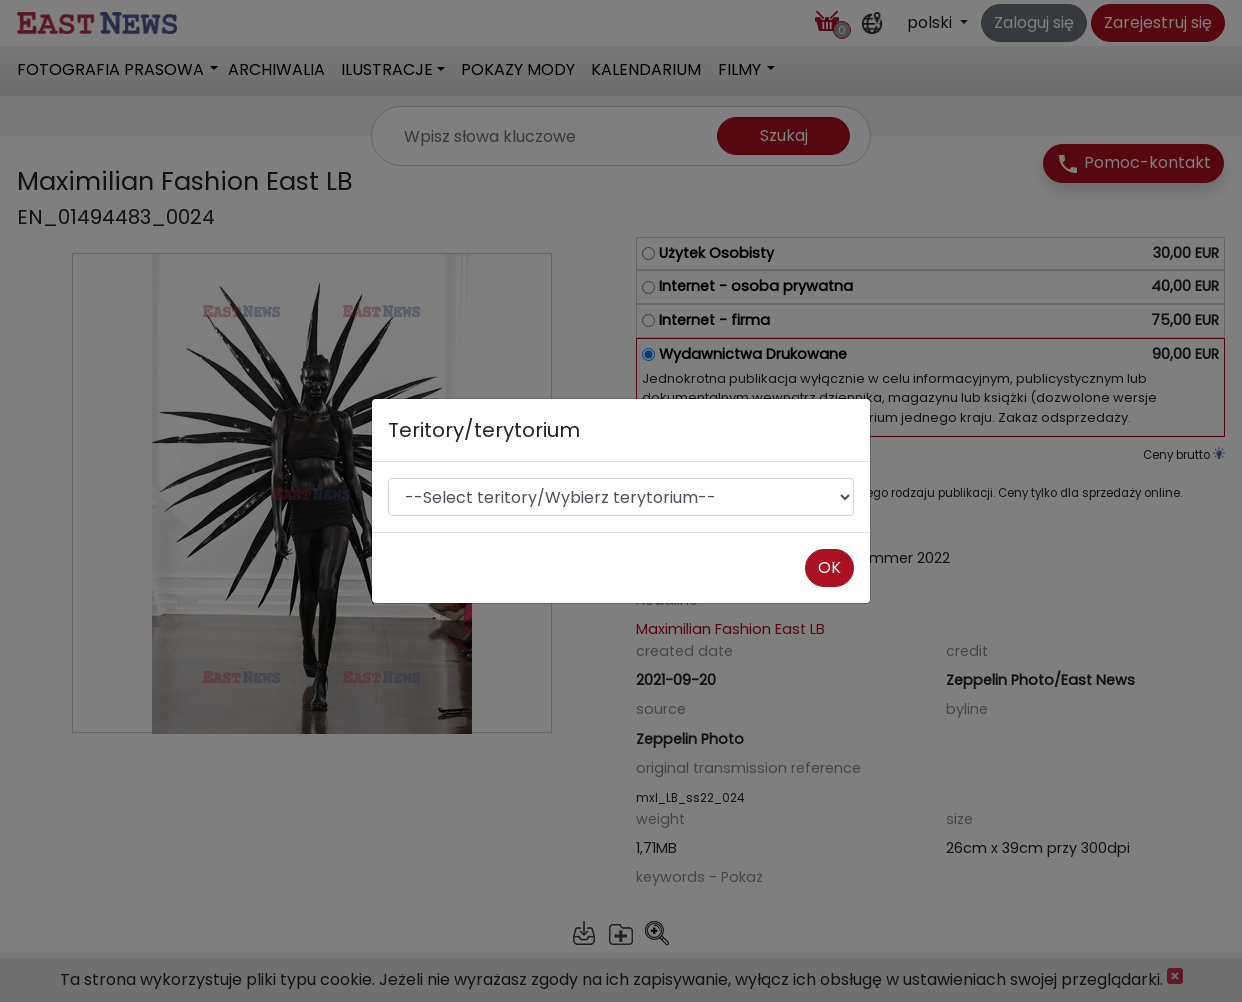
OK (829, 567)
